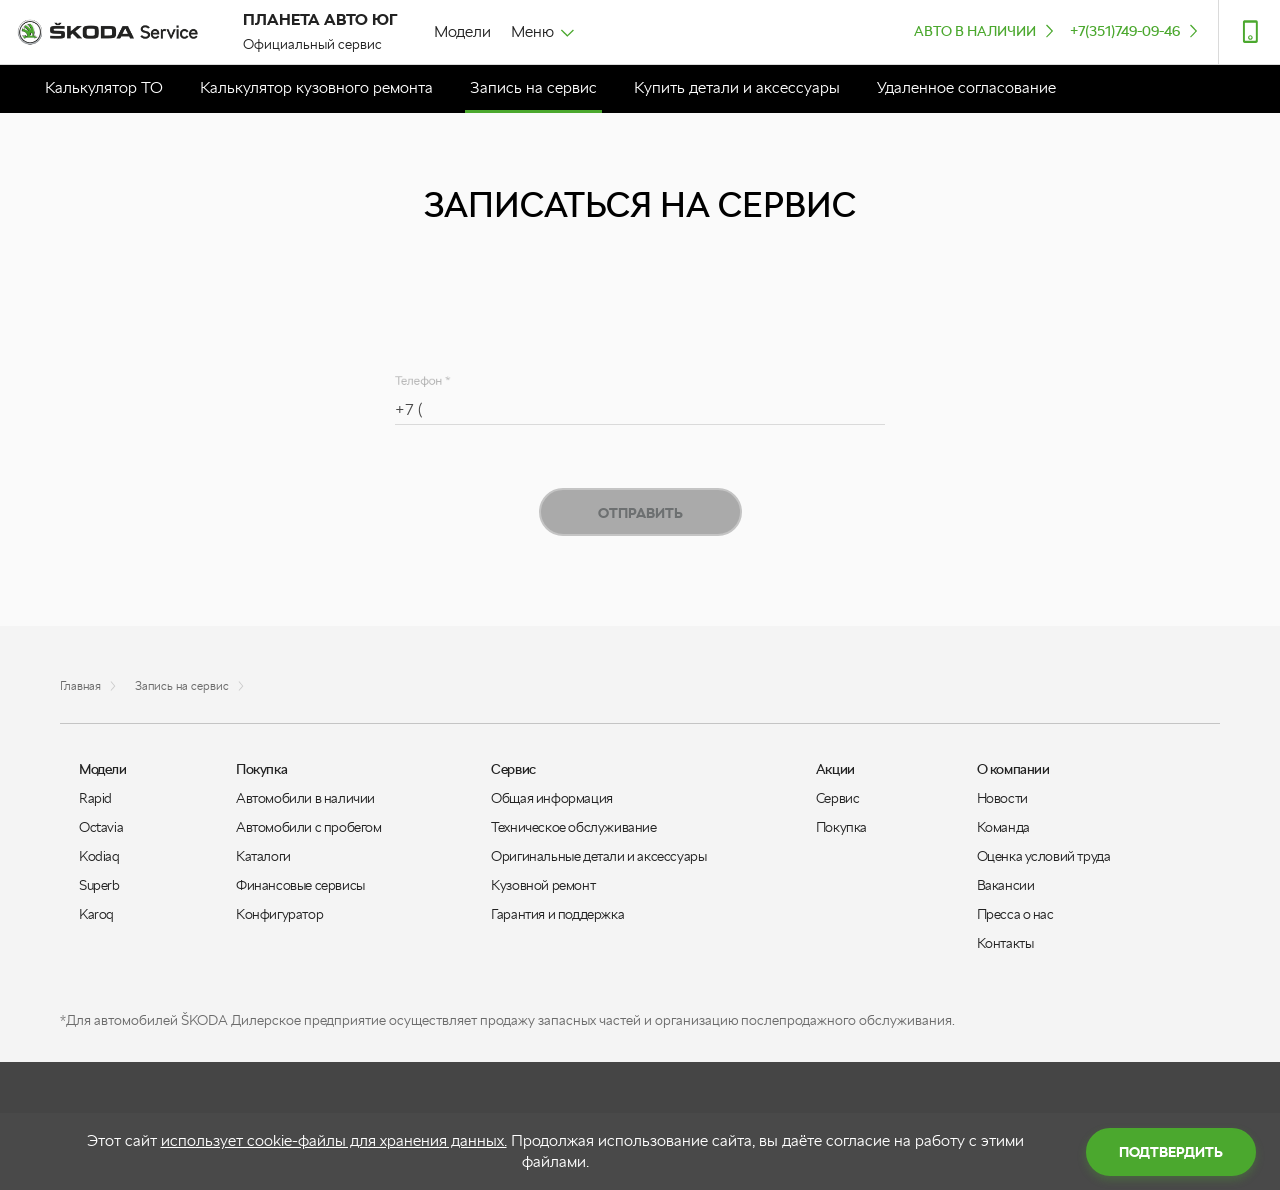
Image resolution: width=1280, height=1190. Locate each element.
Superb (99, 885)
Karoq (96, 914)
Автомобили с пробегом (309, 827)
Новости (1002, 798)
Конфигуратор (279, 914)
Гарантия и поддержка (557, 914)
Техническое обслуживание (573, 827)
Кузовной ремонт (543, 885)
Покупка (841, 827)
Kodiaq (99, 856)
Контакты (1005, 943)
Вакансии (1006, 885)
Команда (1003, 827)
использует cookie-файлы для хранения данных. (334, 1140)
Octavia (101, 827)
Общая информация (552, 798)
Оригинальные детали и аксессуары (598, 856)
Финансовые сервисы (300, 885)
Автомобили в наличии (305, 798)
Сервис (838, 798)
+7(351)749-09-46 (1136, 30)
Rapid (95, 798)
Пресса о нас (1015, 914)
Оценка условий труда (1044, 856)
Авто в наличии (986, 30)
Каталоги (263, 856)
